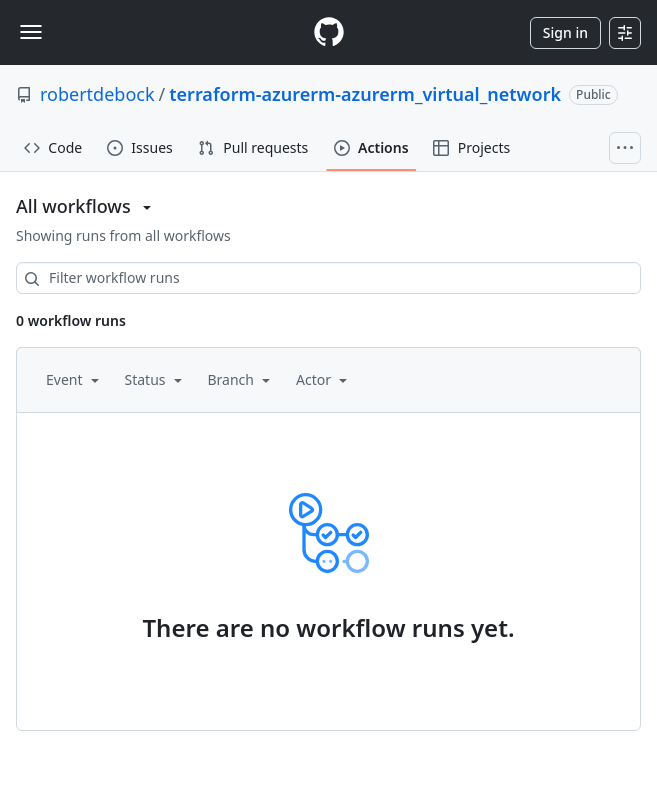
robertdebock (97, 94)
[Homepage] (329, 32)
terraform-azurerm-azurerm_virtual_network (365, 94)
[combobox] (328, 278)
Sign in (565, 32)
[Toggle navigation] (31, 32)
